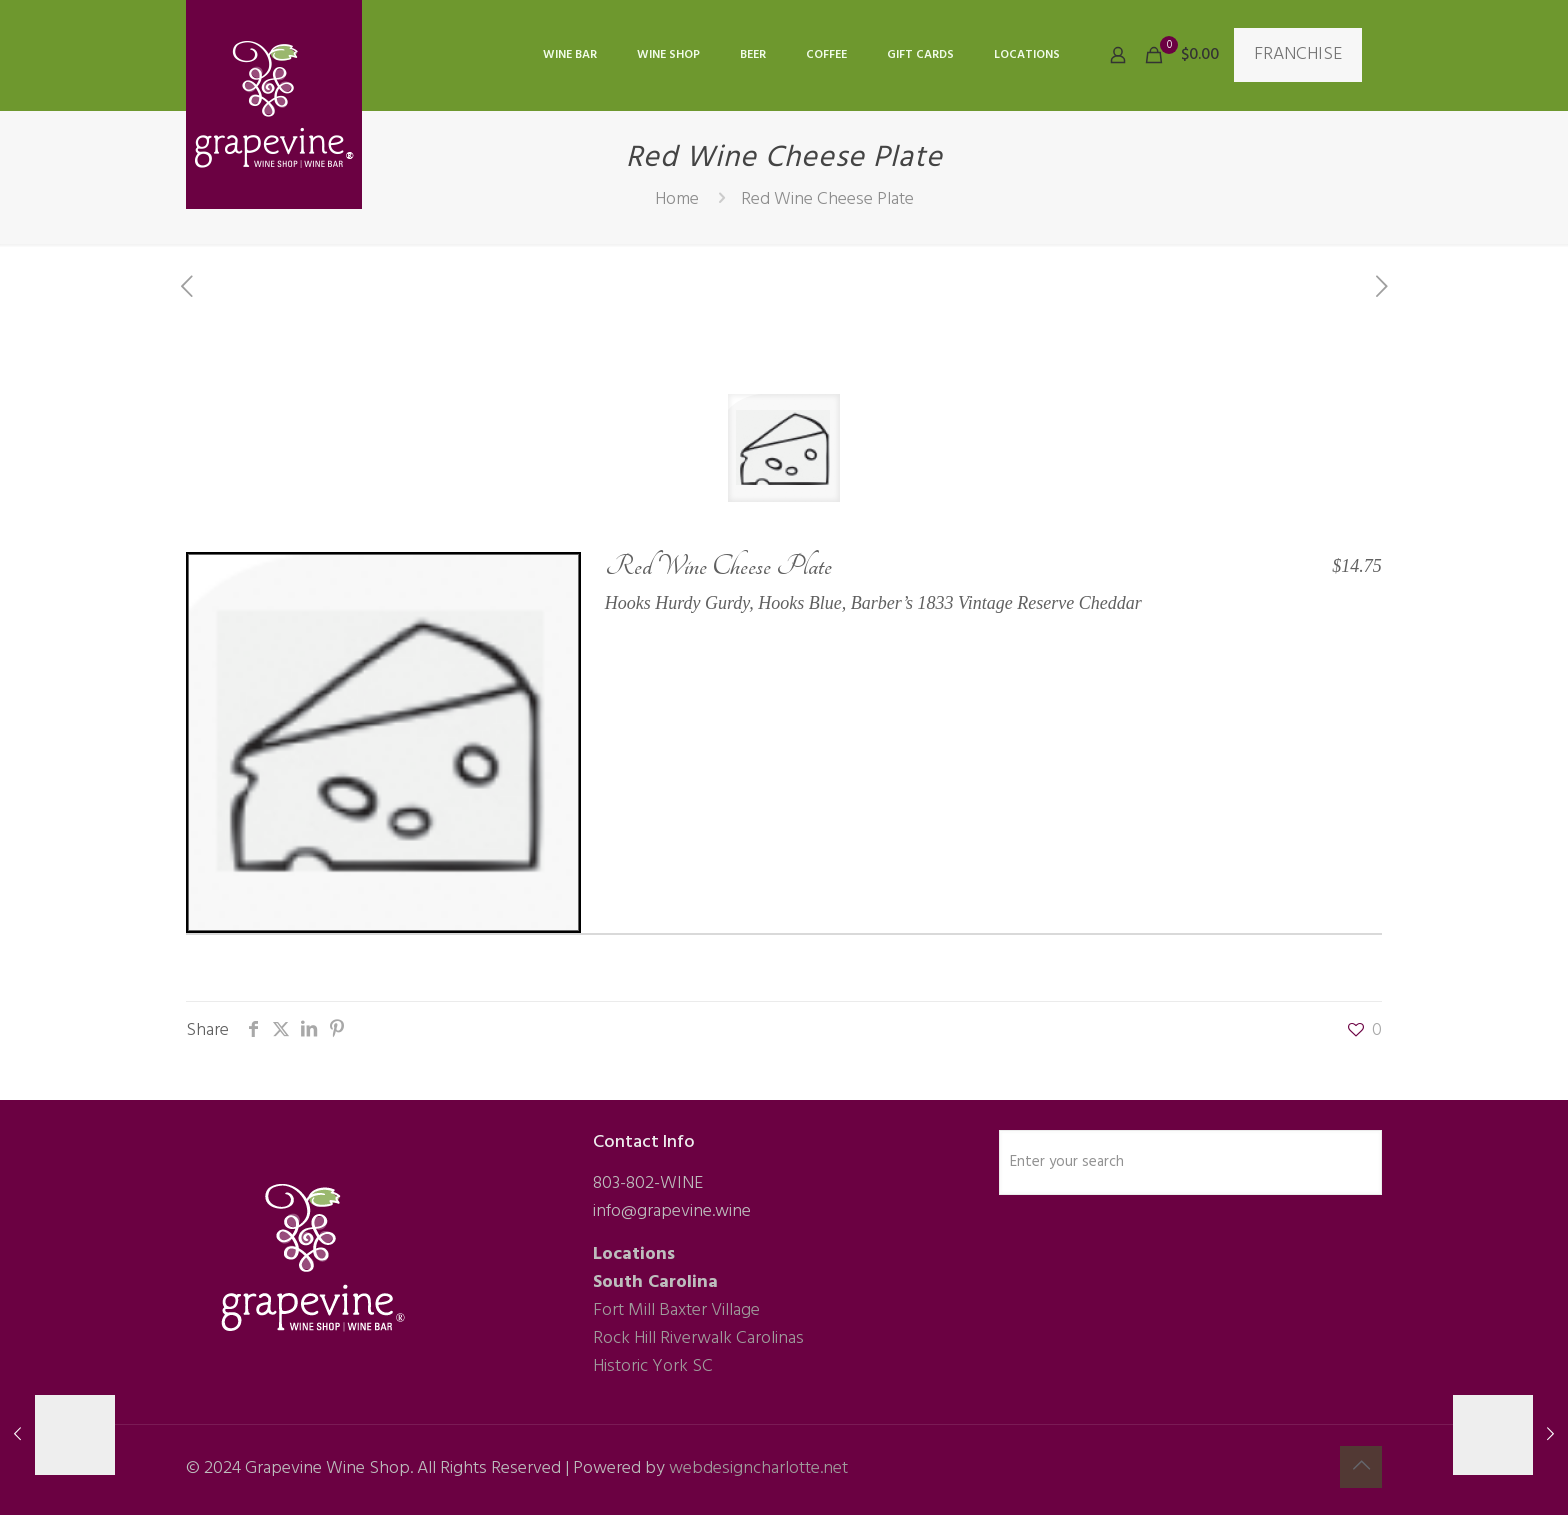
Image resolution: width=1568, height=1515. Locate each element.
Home (677, 199)
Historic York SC (653, 1366)
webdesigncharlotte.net (758, 1468)
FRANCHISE (1298, 54)
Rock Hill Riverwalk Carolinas (698, 1338)
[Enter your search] (1190, 1162)
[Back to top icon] (1361, 1467)
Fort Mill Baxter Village (676, 1310)
